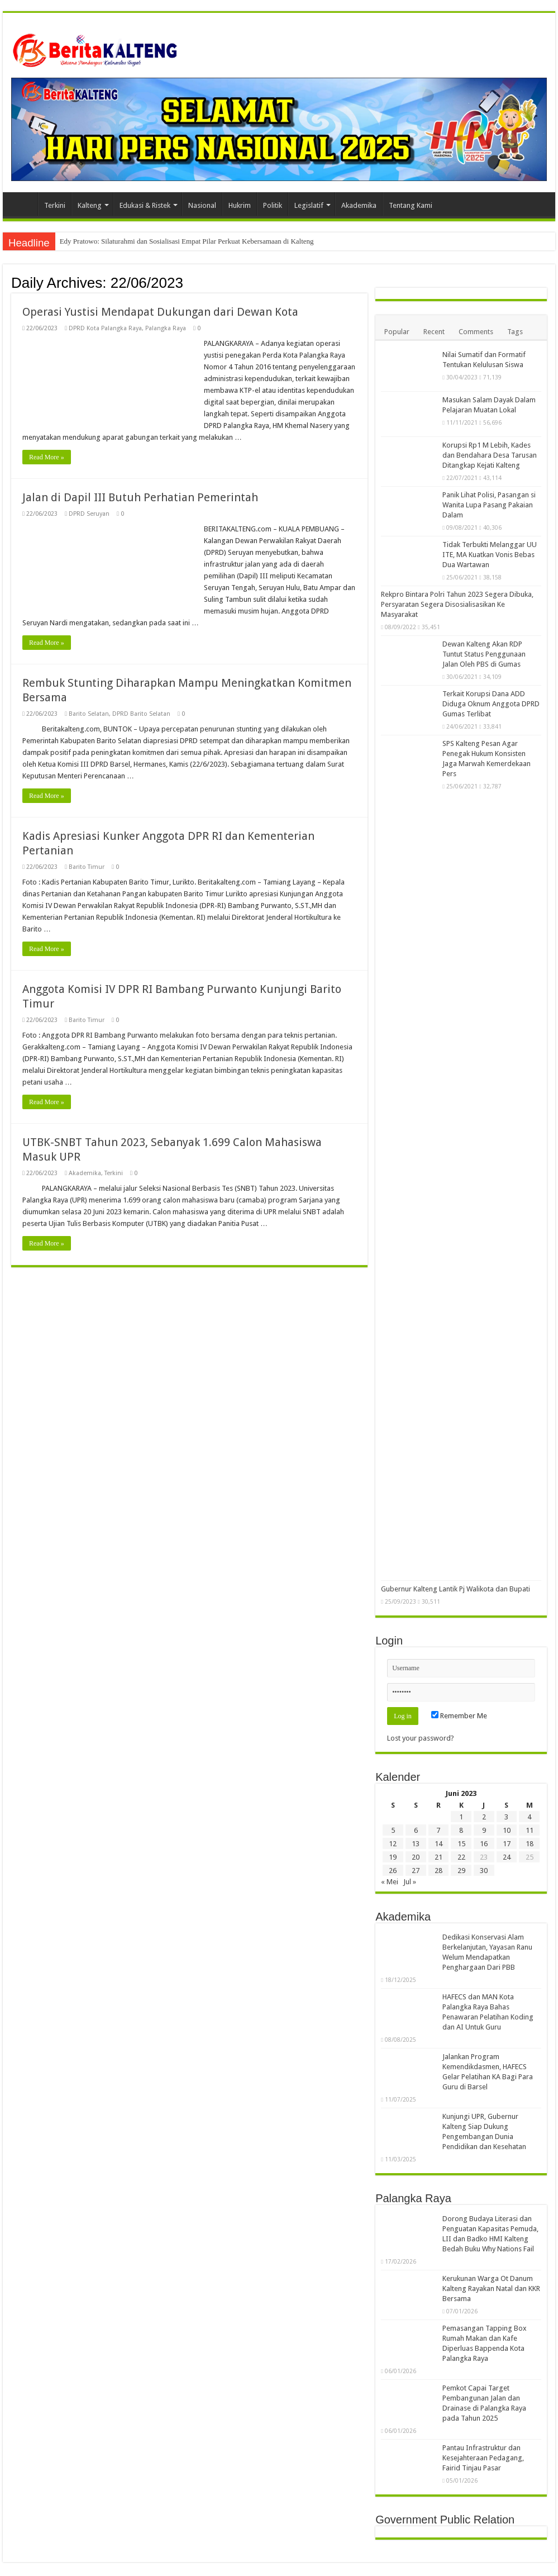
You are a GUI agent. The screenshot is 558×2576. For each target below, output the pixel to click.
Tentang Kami (410, 205)
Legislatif (308, 205)
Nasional (202, 205)
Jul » (409, 1882)
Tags (515, 331)
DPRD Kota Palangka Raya (105, 328)
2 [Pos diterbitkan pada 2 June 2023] (484, 1817)
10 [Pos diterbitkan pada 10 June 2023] (507, 1830)
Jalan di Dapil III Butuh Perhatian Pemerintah (140, 497)
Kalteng (90, 205)
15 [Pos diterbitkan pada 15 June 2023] (461, 1844)
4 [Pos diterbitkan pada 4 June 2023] (529, 1817)
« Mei (389, 1882)
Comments (476, 331)
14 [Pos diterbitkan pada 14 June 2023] (438, 1844)
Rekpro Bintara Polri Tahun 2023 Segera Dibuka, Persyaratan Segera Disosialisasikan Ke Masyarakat (457, 604)
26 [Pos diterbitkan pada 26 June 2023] (393, 1870)
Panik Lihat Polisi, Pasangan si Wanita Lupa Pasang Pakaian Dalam (489, 505)
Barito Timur (86, 867)
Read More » (46, 457)
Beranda (22, 204)
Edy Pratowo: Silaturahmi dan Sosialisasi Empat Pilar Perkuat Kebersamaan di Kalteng (187, 241)
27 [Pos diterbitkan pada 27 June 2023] (415, 1870)
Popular (396, 331)
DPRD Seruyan (89, 513)
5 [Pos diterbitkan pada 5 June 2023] (393, 1830)
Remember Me (459, 1716)
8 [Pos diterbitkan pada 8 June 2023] (461, 1830)
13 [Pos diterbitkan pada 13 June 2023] (415, 1844)
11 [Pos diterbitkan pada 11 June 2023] (529, 1830)
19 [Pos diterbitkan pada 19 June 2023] (393, 1857)
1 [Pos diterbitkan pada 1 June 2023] (461, 1817)
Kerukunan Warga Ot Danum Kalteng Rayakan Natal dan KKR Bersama (491, 2288)
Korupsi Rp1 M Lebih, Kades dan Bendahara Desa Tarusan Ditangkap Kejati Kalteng (489, 455)
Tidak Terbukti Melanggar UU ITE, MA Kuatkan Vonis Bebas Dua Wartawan (489, 554)
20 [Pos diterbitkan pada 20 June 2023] (415, 1857)
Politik (272, 205)
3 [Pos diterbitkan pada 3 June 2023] (506, 1817)
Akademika (358, 205)
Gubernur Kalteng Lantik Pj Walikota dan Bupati (455, 1589)
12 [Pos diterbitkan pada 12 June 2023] (393, 1844)
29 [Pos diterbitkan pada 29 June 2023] (461, 1870)
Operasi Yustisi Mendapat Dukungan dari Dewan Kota (160, 312)
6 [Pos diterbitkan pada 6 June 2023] (416, 1830)
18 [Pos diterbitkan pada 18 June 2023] (529, 1844)
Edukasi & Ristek (145, 205)
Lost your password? (420, 1738)
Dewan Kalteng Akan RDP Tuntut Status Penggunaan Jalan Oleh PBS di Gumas (484, 654)
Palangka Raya (165, 328)
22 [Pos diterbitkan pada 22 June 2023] (461, 1857)
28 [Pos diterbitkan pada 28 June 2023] (438, 1870)
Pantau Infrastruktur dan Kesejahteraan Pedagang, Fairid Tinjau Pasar (483, 2458)
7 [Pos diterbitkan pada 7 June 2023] (438, 1830)
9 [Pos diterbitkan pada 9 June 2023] (484, 1830)
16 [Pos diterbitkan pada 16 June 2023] (484, 1844)
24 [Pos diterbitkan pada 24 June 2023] (507, 1857)
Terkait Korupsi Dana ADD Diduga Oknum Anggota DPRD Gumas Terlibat (491, 704)
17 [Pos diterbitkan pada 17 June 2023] (507, 1844)
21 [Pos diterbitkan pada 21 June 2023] (438, 1857)
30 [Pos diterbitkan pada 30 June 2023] (484, 1870)
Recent (434, 331)
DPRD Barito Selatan (141, 713)
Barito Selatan (89, 713)
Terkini (54, 205)
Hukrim (239, 205)
